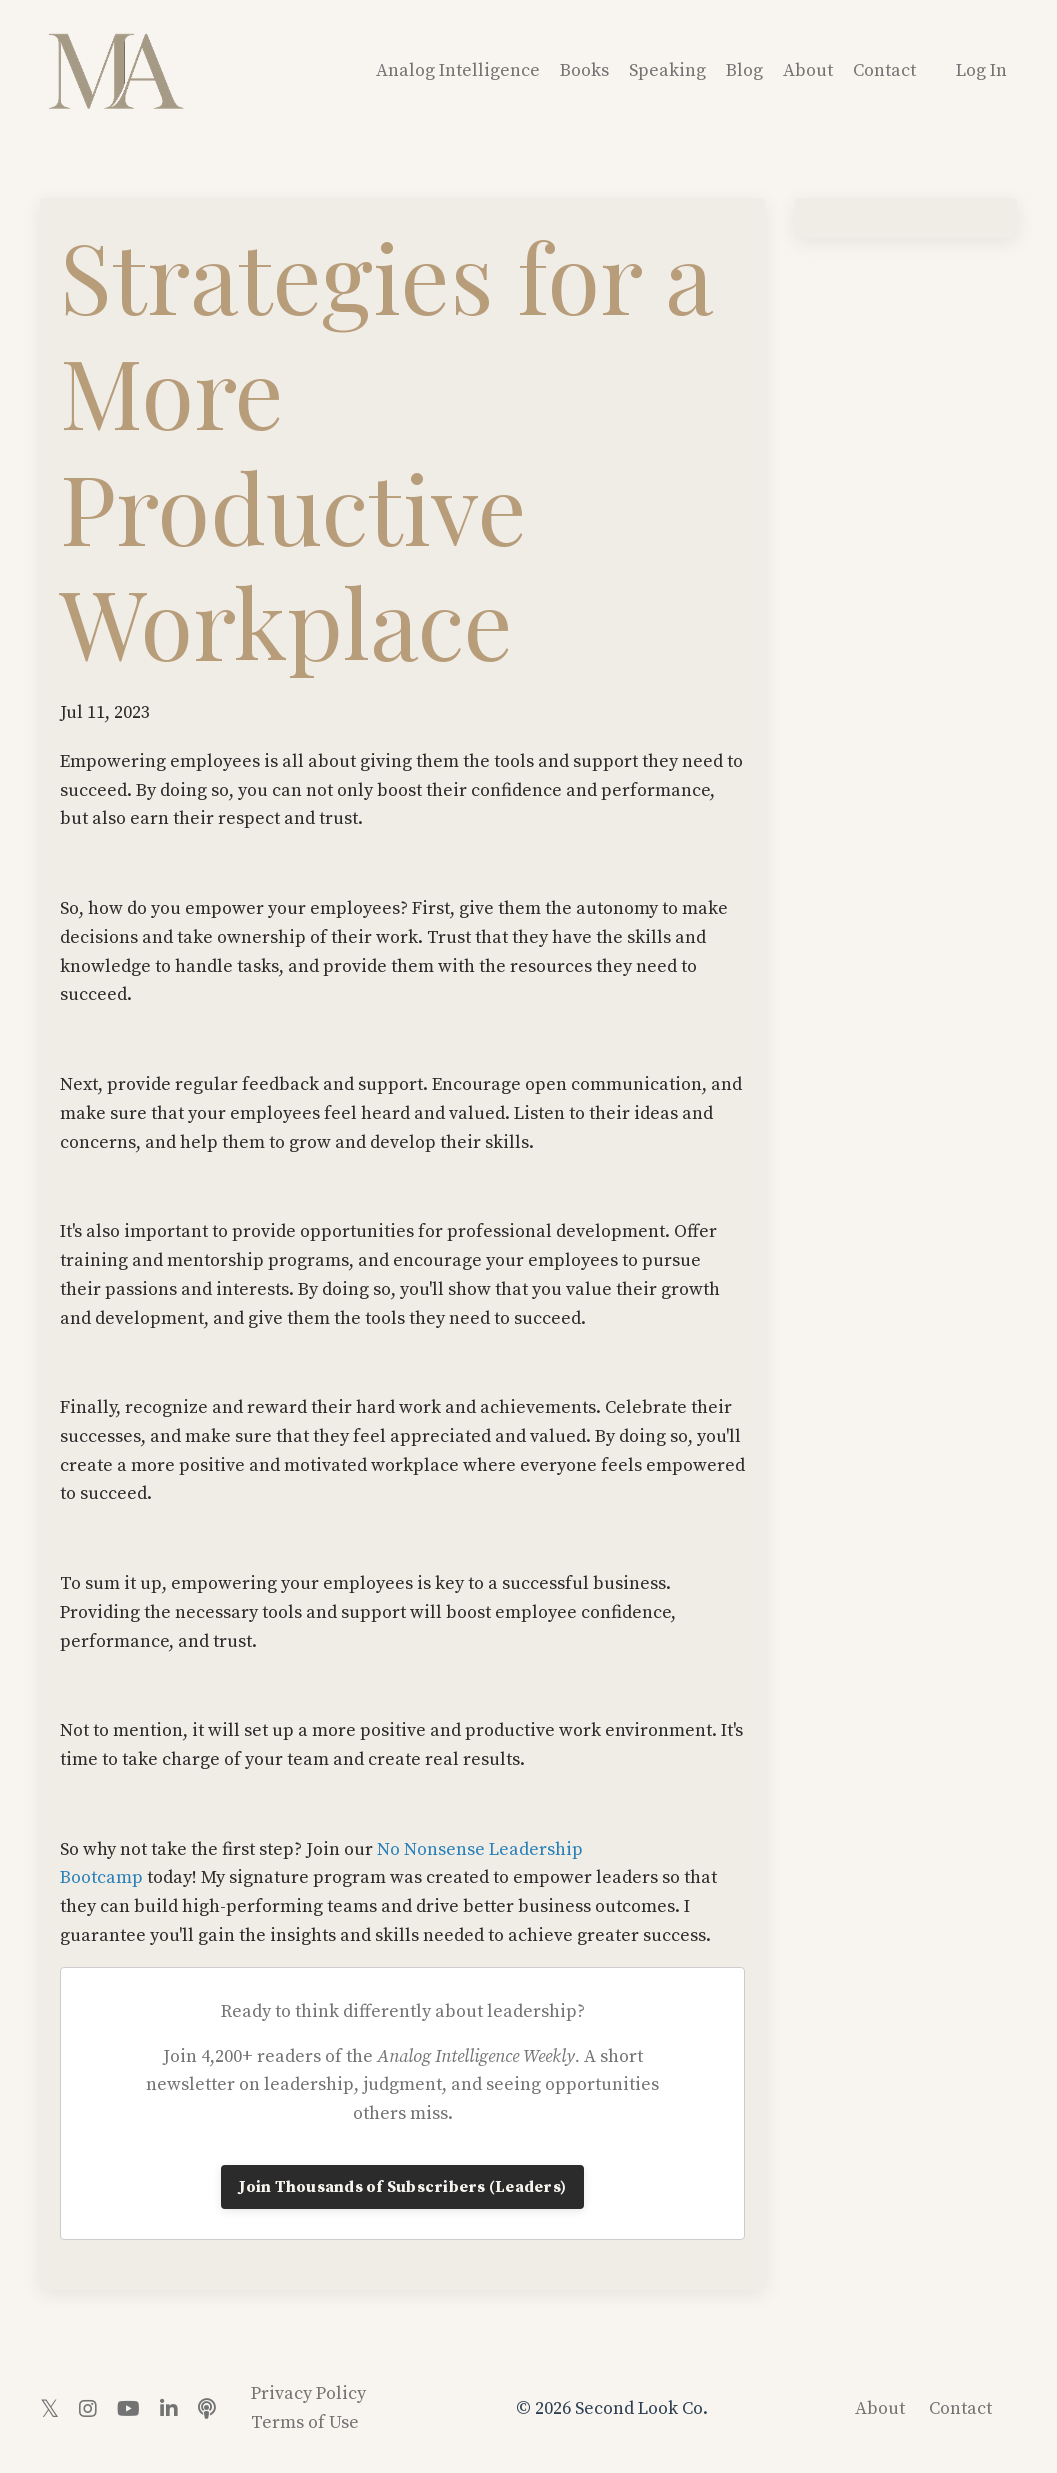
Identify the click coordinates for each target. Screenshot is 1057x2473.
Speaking (667, 70)
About (808, 70)
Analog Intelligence (458, 70)
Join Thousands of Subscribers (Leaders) (402, 2187)
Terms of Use (305, 2422)
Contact (884, 70)
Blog (744, 70)
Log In (981, 70)
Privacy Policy (308, 2393)
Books (584, 70)
